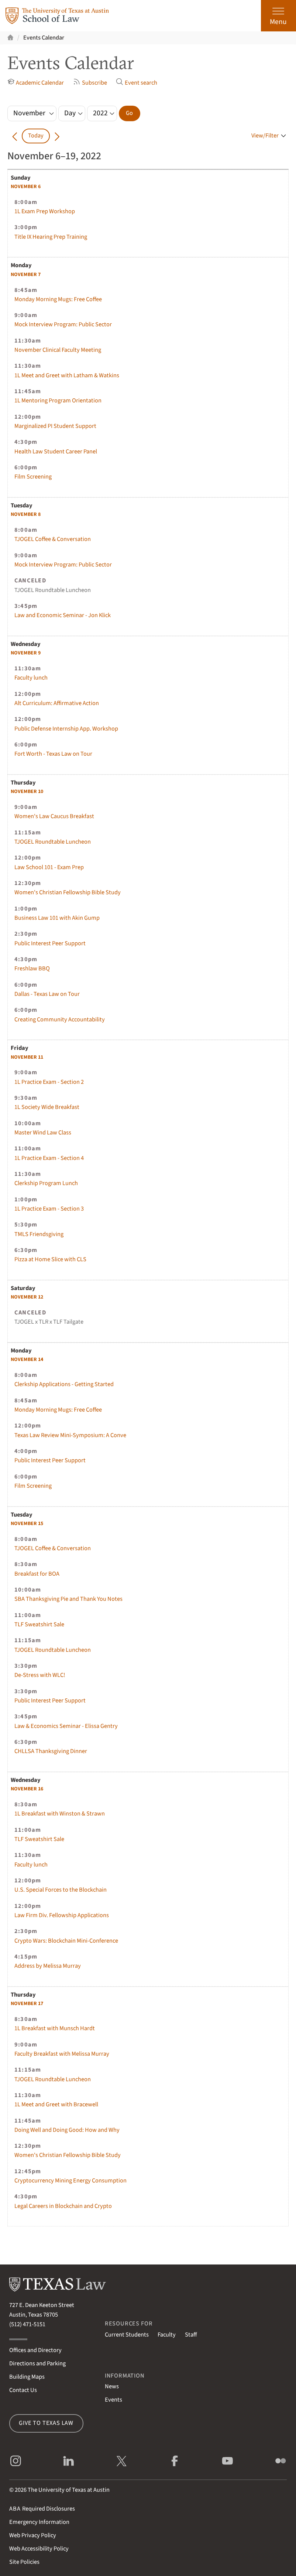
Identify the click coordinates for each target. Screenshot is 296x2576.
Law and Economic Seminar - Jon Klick (62, 615)
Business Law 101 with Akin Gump (57, 917)
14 (27, 1359)
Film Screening (33, 476)
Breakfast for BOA (36, 1573)
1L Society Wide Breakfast (46, 1107)
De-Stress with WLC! (39, 1675)
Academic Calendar (35, 82)
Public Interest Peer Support (50, 943)
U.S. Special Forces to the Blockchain (60, 1889)
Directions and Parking (37, 2363)
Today (36, 135)
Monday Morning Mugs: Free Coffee (58, 299)
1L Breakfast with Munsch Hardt (54, 2028)
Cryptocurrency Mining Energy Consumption (70, 2180)
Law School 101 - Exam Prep (49, 867)
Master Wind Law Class (42, 1132)
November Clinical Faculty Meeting (57, 350)
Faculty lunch (31, 677)
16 (27, 1789)
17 (27, 2003)
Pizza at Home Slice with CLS (50, 1259)
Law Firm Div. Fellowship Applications (61, 1915)
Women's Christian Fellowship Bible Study (67, 892)
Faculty (167, 2334)
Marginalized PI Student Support (55, 426)
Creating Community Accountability (59, 1019)
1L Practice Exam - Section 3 (49, 1208)
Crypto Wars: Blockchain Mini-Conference (66, 1940)
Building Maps (27, 2376)
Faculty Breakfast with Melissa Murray (61, 2053)
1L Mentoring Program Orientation (57, 400)
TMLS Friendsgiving (38, 1234)
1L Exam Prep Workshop (44, 211)
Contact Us (23, 2390)
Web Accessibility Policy (39, 2548)
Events (113, 2399)
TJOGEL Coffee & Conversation (52, 539)
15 (27, 1523)
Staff (191, 2334)
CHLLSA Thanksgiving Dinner (50, 1751)
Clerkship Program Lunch (46, 1183)
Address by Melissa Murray (47, 1965)
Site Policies (24, 2562)
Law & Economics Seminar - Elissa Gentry (66, 1726)
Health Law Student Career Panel (55, 451)
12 (27, 1297)
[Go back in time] (14, 136)
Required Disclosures (42, 2508)
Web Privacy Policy (32, 2535)
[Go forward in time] (57, 136)
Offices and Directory (35, 2350)
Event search (136, 82)
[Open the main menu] (278, 15)
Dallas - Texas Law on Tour (47, 994)
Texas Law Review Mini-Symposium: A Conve (70, 1435)
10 (27, 791)
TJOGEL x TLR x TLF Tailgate (48, 1321)
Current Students (127, 2334)
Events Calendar (43, 37)
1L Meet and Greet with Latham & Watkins (66, 375)
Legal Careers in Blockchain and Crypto (63, 2206)
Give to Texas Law (46, 2423)
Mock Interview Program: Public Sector (63, 324)
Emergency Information (39, 2522)
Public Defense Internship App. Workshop (66, 728)
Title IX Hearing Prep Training (50, 236)
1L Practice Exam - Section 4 (49, 1158)
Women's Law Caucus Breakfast (54, 816)
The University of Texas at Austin (69, 2489)
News (112, 2386)
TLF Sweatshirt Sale (39, 1624)
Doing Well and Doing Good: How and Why (67, 2130)
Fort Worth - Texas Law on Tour (53, 753)
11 (27, 1057)
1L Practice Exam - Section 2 (49, 1082)
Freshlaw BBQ (32, 968)
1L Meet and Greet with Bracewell (56, 2104)
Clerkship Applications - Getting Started (64, 1384)
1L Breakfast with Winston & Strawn (59, 1813)
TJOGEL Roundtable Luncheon (52, 590)
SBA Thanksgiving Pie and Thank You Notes (68, 1599)
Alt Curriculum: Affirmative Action (56, 703)
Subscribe (90, 82)
